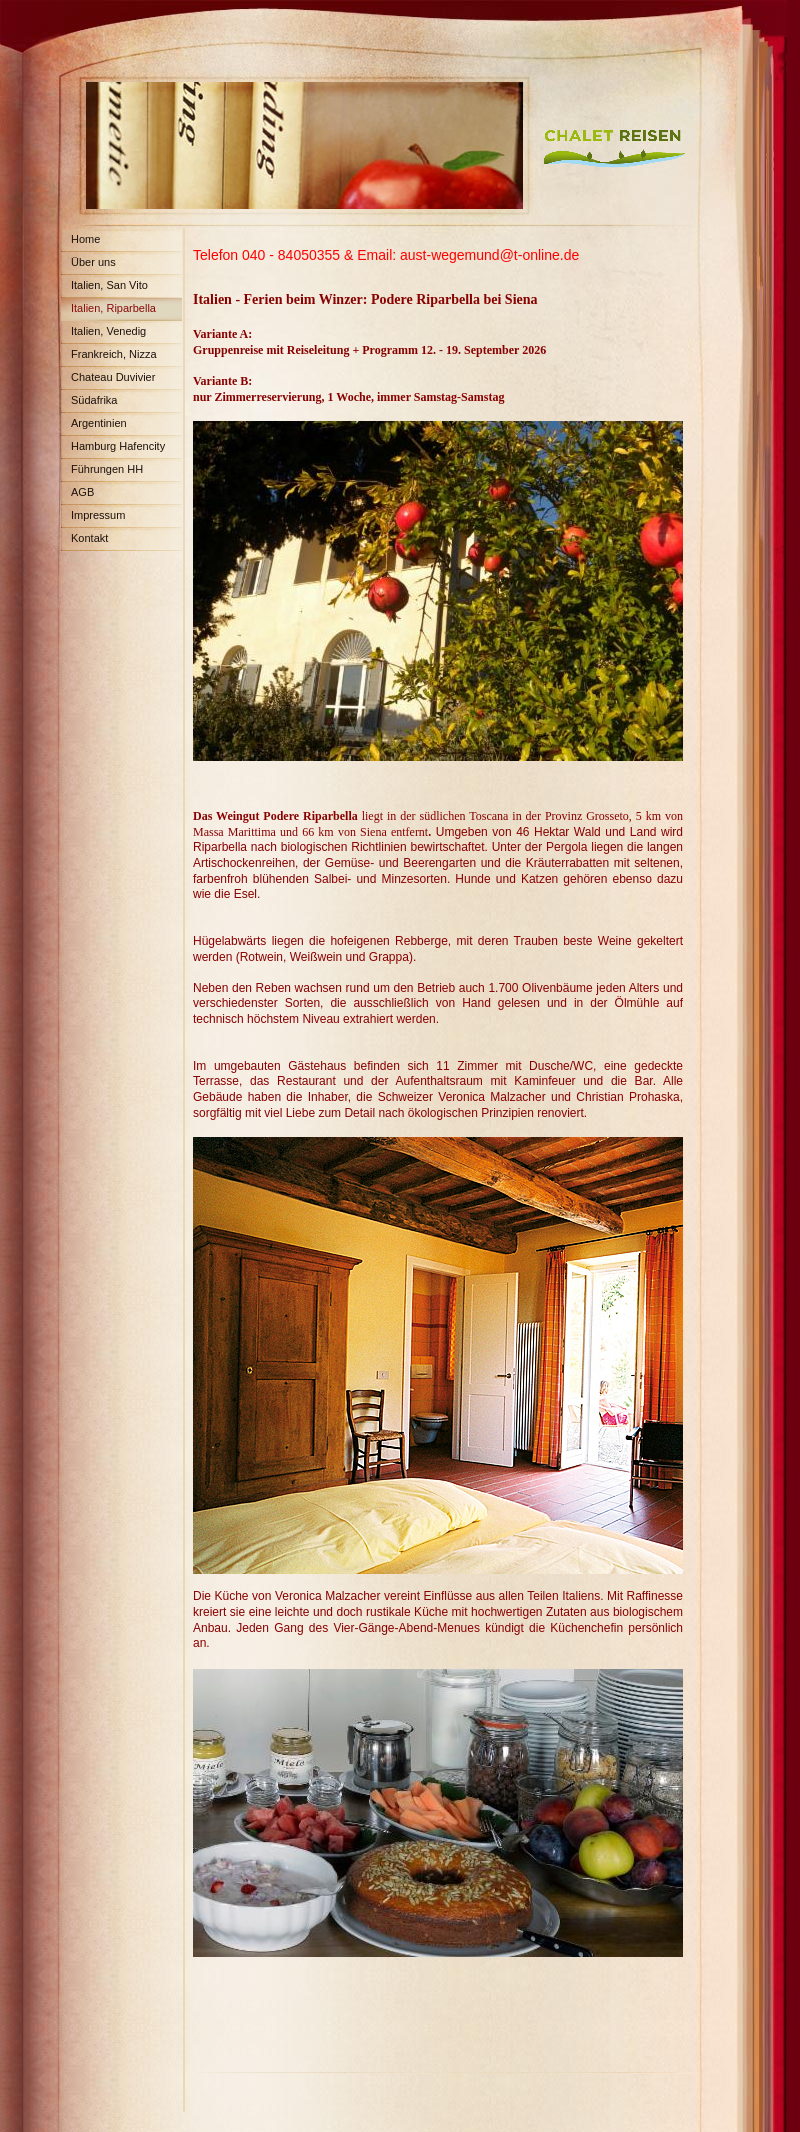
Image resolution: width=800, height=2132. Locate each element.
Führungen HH (107, 469)
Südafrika (94, 400)
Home (85, 239)
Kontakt (89, 538)
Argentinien (99, 423)
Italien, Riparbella (113, 308)
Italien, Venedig (108, 331)
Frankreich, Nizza (114, 354)
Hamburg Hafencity (118, 446)
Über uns (93, 262)
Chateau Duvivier (113, 377)
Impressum (98, 515)
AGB (82, 492)
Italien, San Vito (109, 285)
